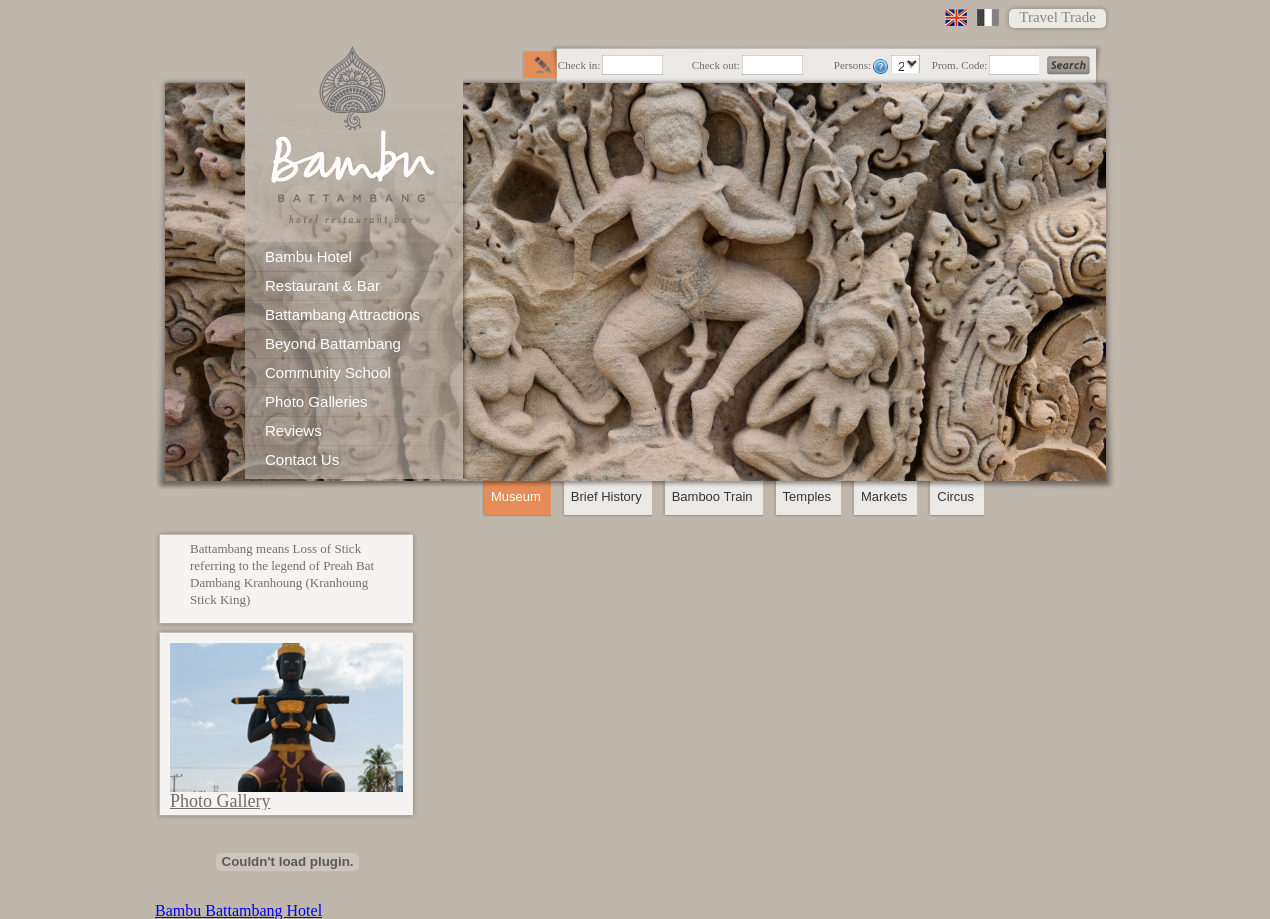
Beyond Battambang (333, 343)
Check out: (716, 65)
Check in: (579, 65)
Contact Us (302, 459)
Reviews (293, 430)
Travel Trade (1057, 17)
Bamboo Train (712, 496)
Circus (955, 496)
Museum (516, 496)
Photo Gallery (220, 801)
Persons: (852, 65)
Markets (884, 496)
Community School (328, 372)
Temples (807, 496)
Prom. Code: (960, 65)
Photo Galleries (316, 401)
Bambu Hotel (308, 256)
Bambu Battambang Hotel (238, 910)
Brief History (606, 496)
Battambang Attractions (342, 314)
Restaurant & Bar (322, 285)
